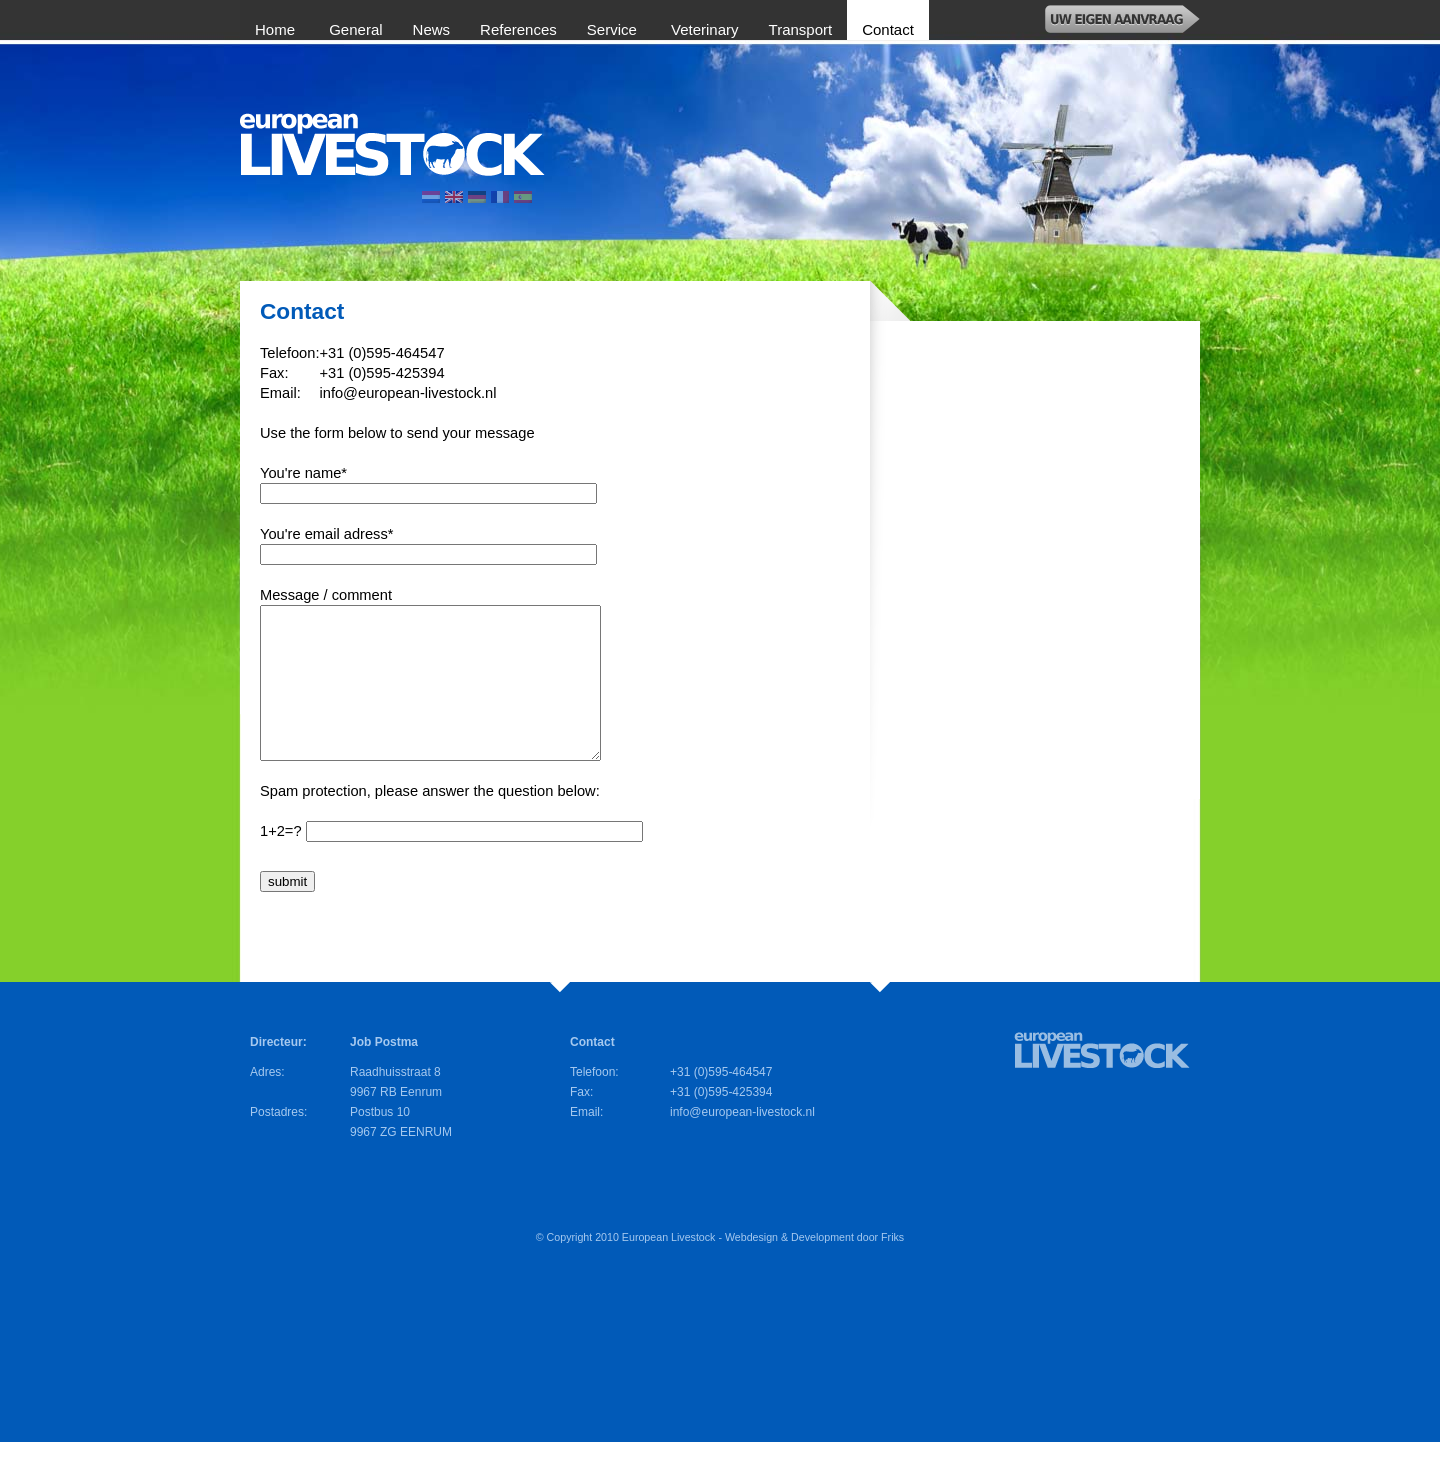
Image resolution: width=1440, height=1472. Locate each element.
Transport (801, 29)
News (432, 29)
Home (277, 29)
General (355, 29)
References (518, 29)
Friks (892, 1267)
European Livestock (669, 1267)
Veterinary (705, 29)
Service (614, 29)
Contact (888, 29)
